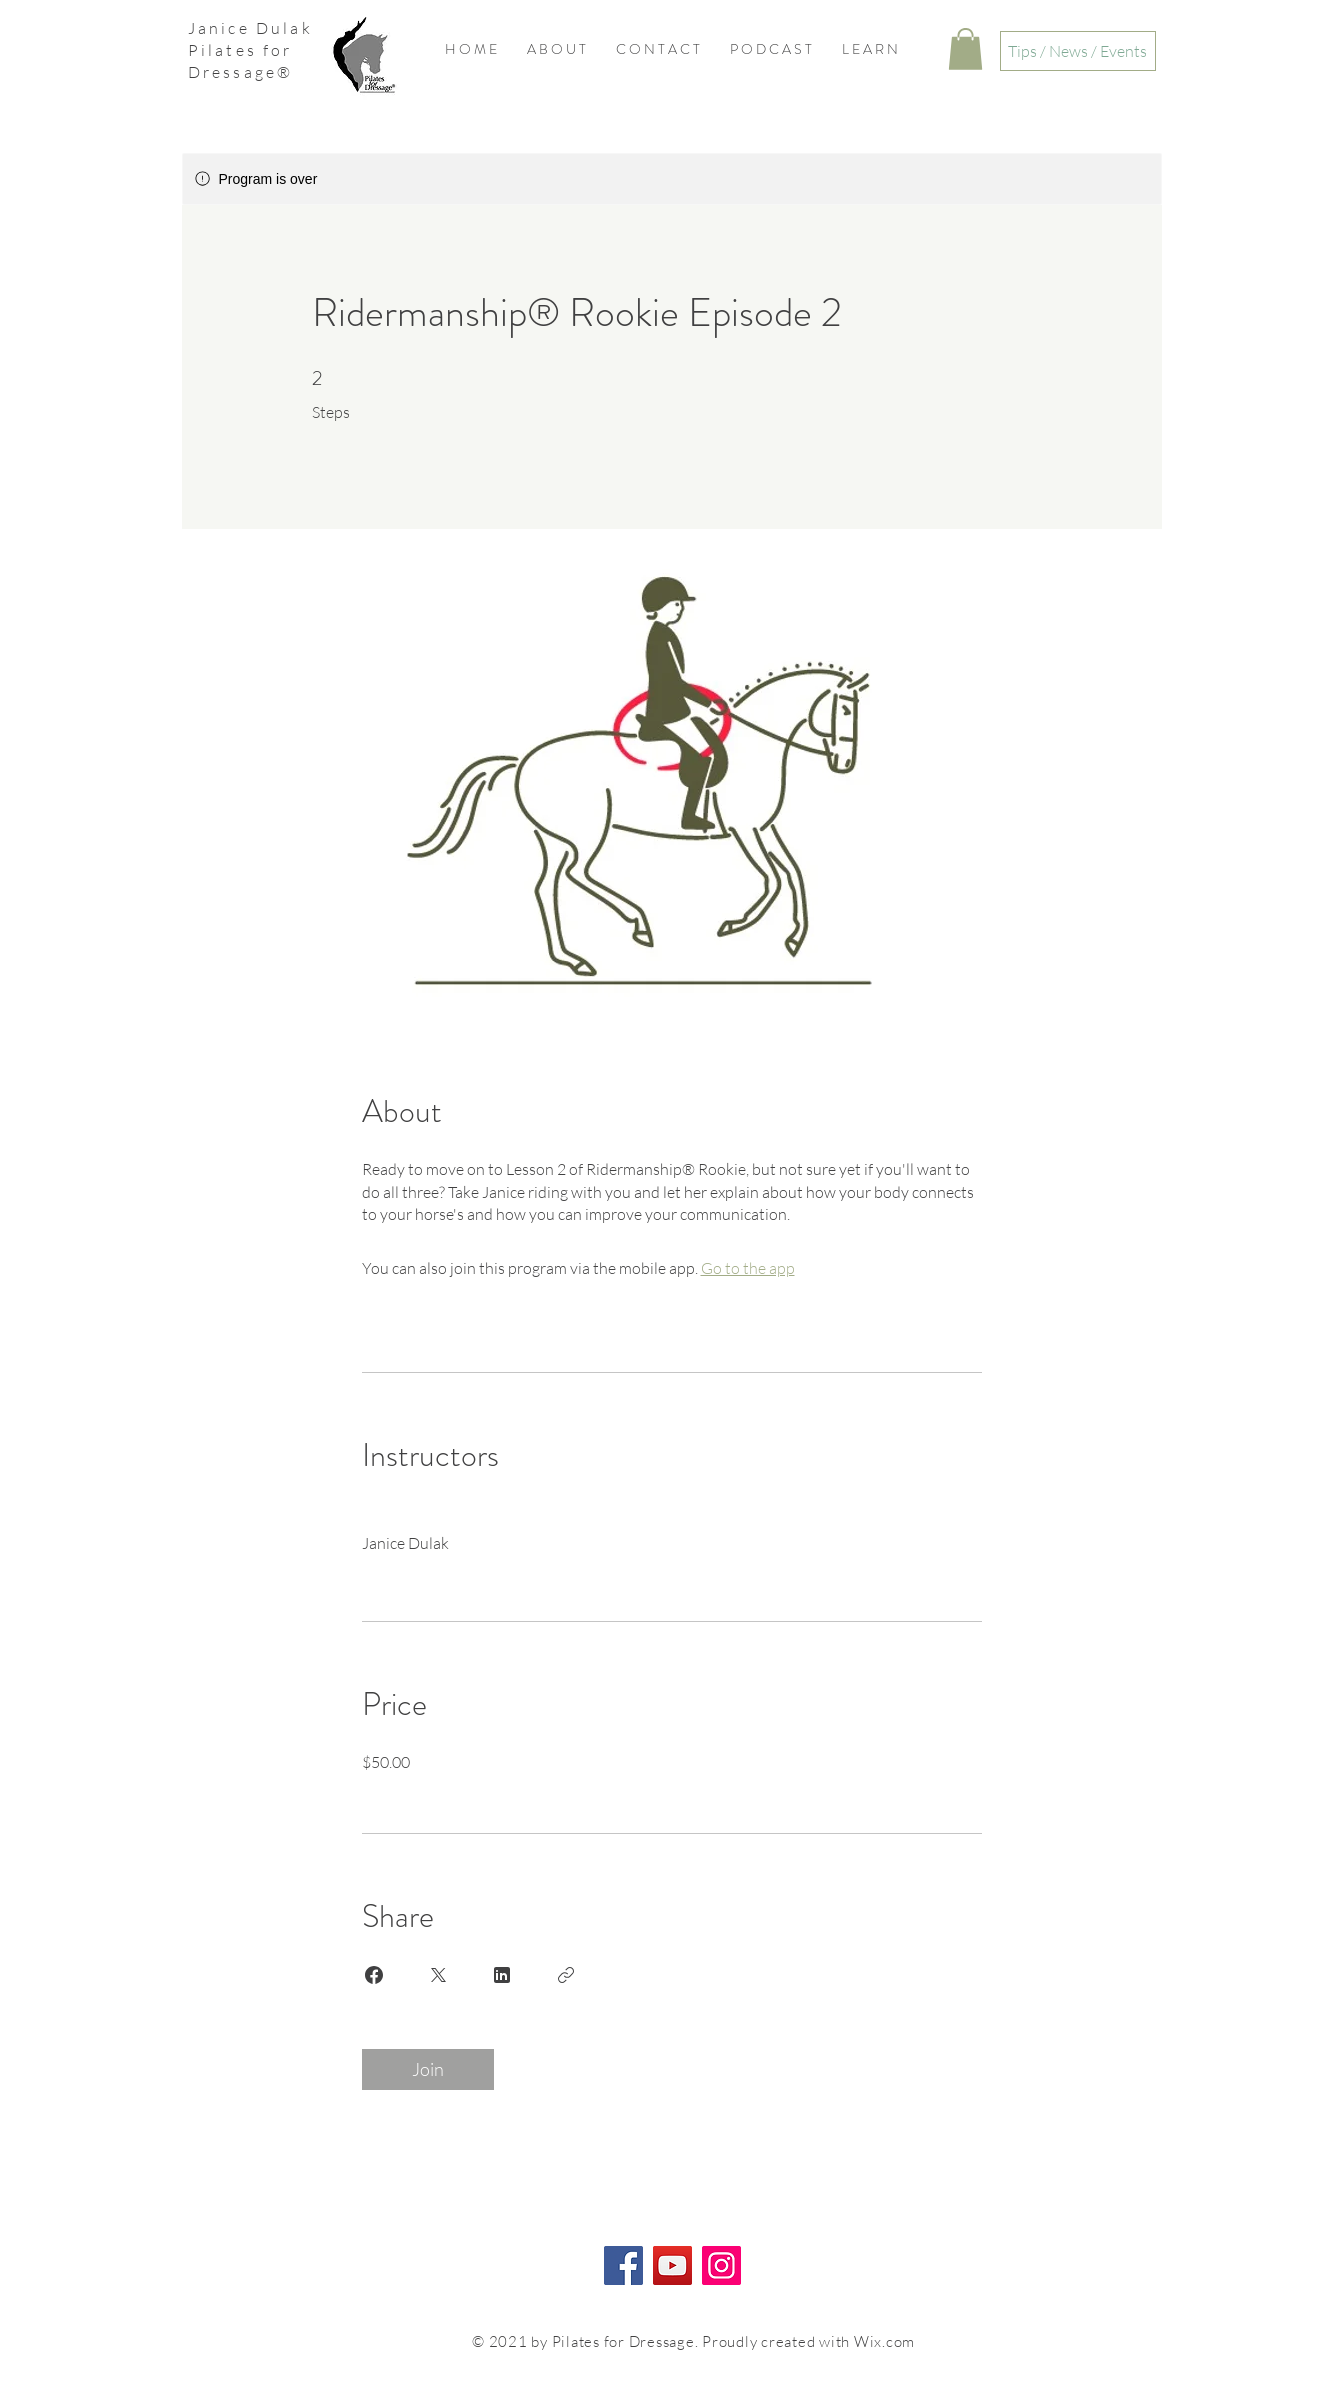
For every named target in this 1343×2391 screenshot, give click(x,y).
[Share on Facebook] (374, 1975)
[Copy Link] (566, 1975)
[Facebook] (623, 2265)
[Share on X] (438, 1975)
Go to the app (748, 1268)
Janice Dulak (250, 28)
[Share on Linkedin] (502, 1975)
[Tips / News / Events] (1078, 51)
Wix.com (884, 2341)
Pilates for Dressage (240, 61)
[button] (965, 49)
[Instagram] (721, 2265)
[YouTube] (672, 2265)
